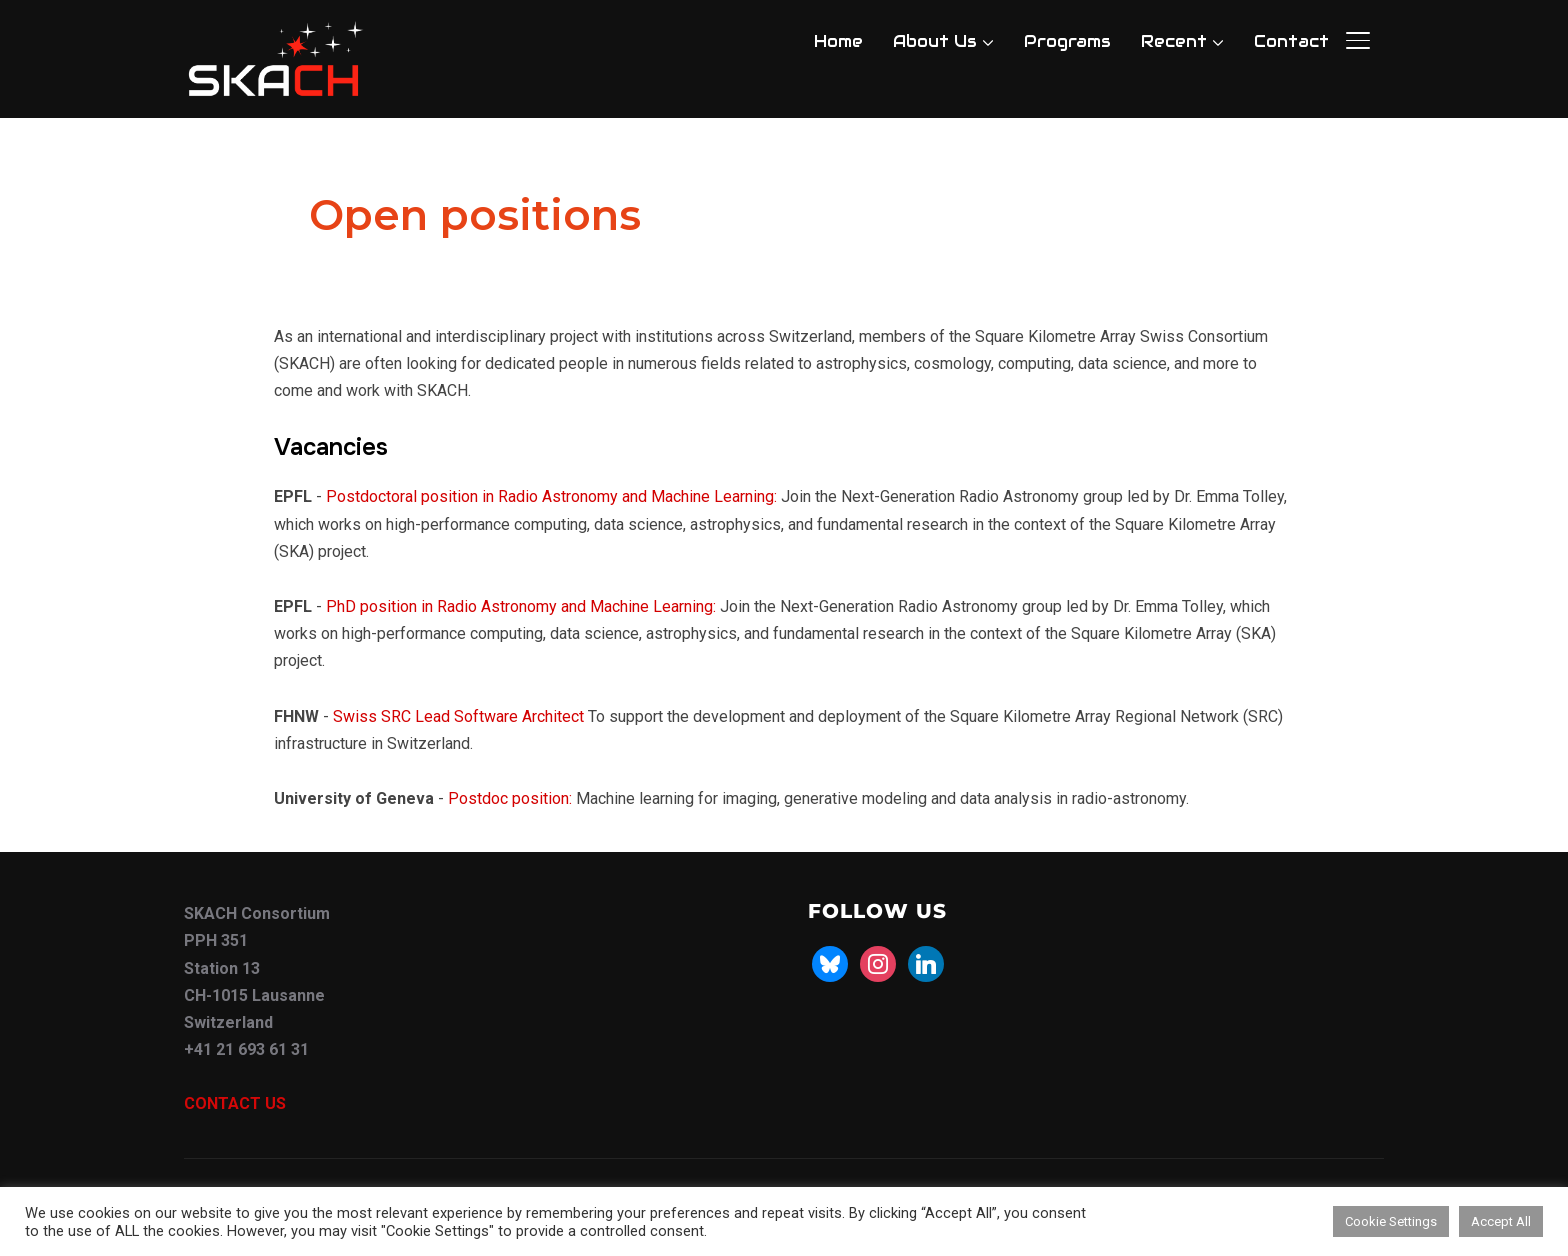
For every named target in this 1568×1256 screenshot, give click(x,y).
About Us (935, 41)
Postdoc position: (510, 798)
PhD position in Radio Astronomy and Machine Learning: (521, 606)
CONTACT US (235, 1103)
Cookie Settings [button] (1391, 1221)
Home (838, 41)
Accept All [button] (1501, 1221)
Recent (1174, 41)
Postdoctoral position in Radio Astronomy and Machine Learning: (551, 496)
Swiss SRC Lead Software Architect (458, 716)
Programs (1067, 41)
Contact (1291, 41)
